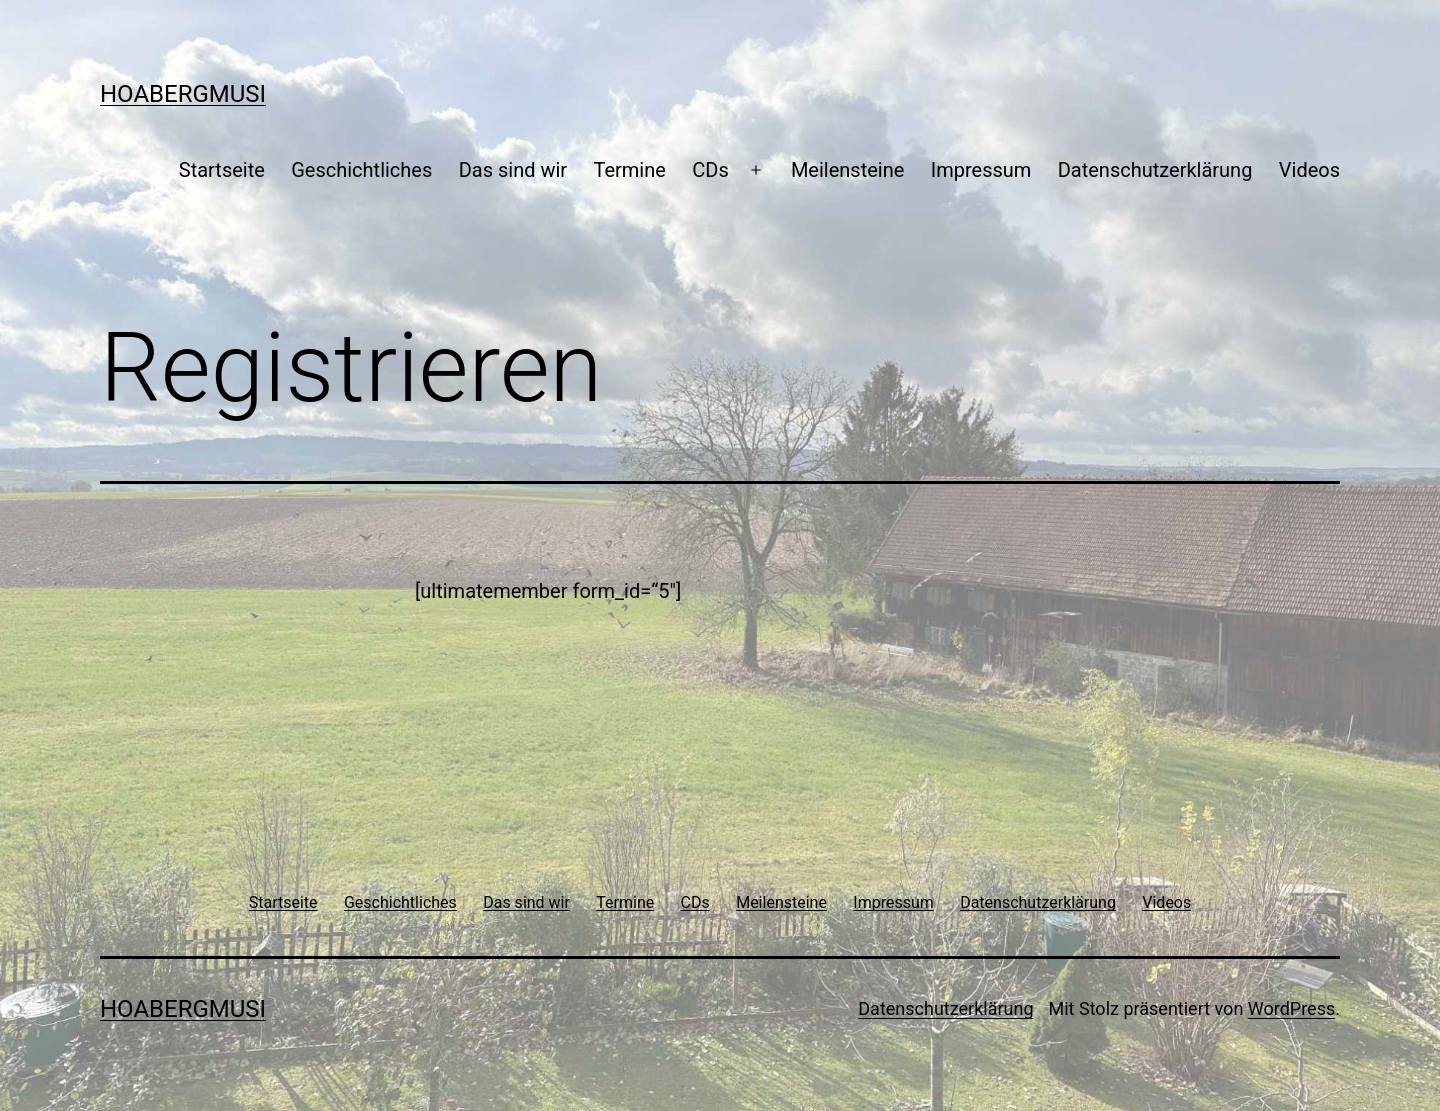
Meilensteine (847, 170)
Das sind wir (513, 170)
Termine (629, 170)
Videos (1309, 170)
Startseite (222, 170)
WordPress (1291, 1008)
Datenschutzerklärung (1155, 170)
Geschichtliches (361, 170)
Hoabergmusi (183, 94)
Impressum (981, 170)
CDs (710, 170)
